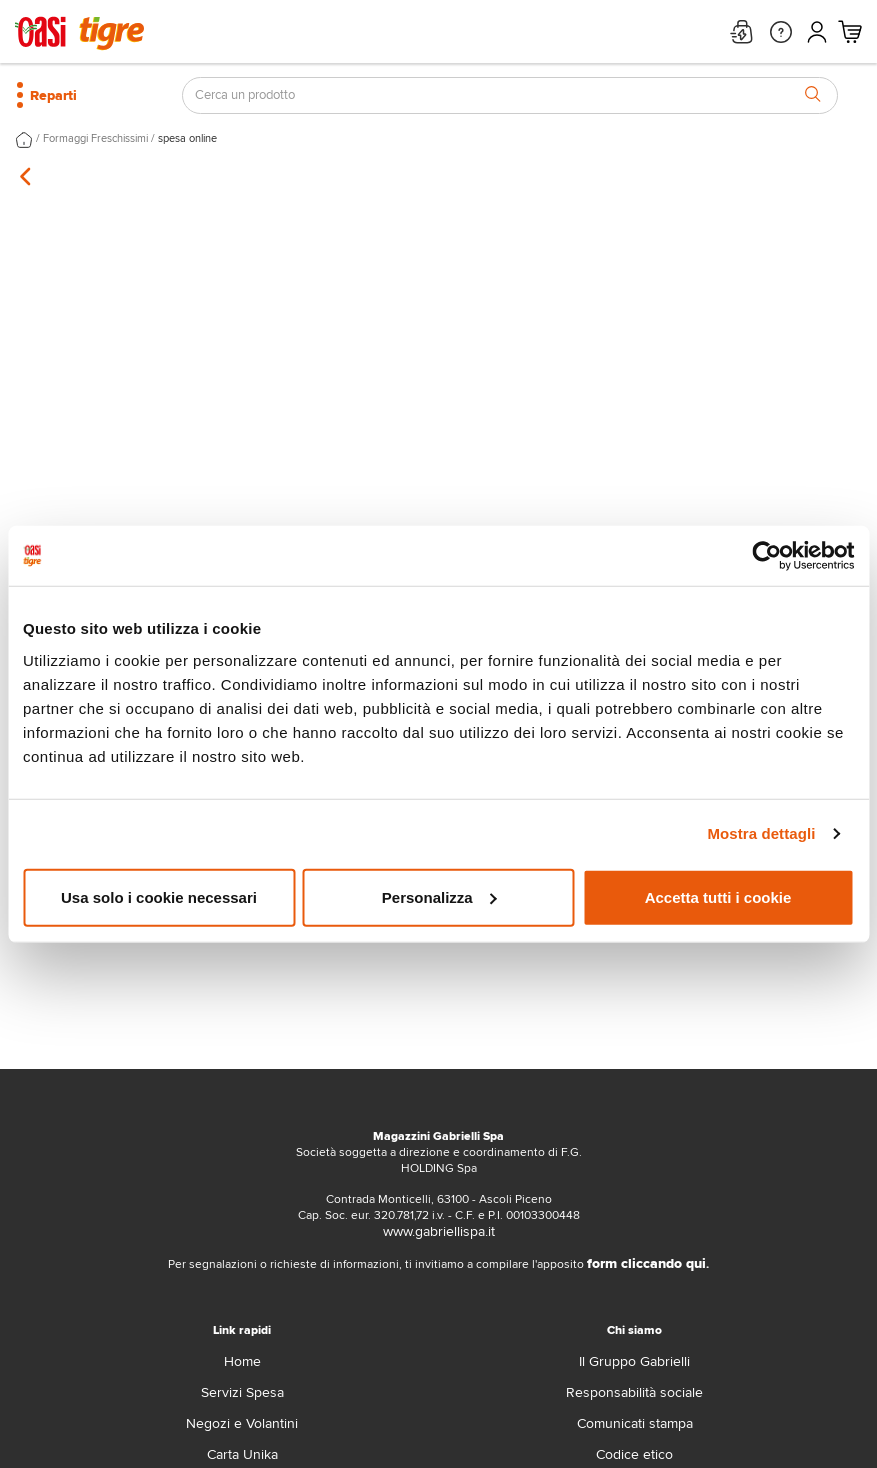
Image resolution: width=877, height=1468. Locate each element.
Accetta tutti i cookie (718, 896)
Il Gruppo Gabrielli (634, 1361)
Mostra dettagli (761, 833)
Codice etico (634, 1454)
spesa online (187, 138)
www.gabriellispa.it (439, 1231)
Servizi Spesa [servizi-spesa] (242, 1392)
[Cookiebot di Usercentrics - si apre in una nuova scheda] (766, 556)
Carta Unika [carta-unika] (242, 1454)
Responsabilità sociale (634, 1392)
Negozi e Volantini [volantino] (242, 1423)
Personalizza (439, 896)
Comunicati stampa (635, 1423)
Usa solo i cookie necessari (159, 896)
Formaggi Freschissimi (95, 138)
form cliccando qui (646, 1263)
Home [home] (242, 1361)
